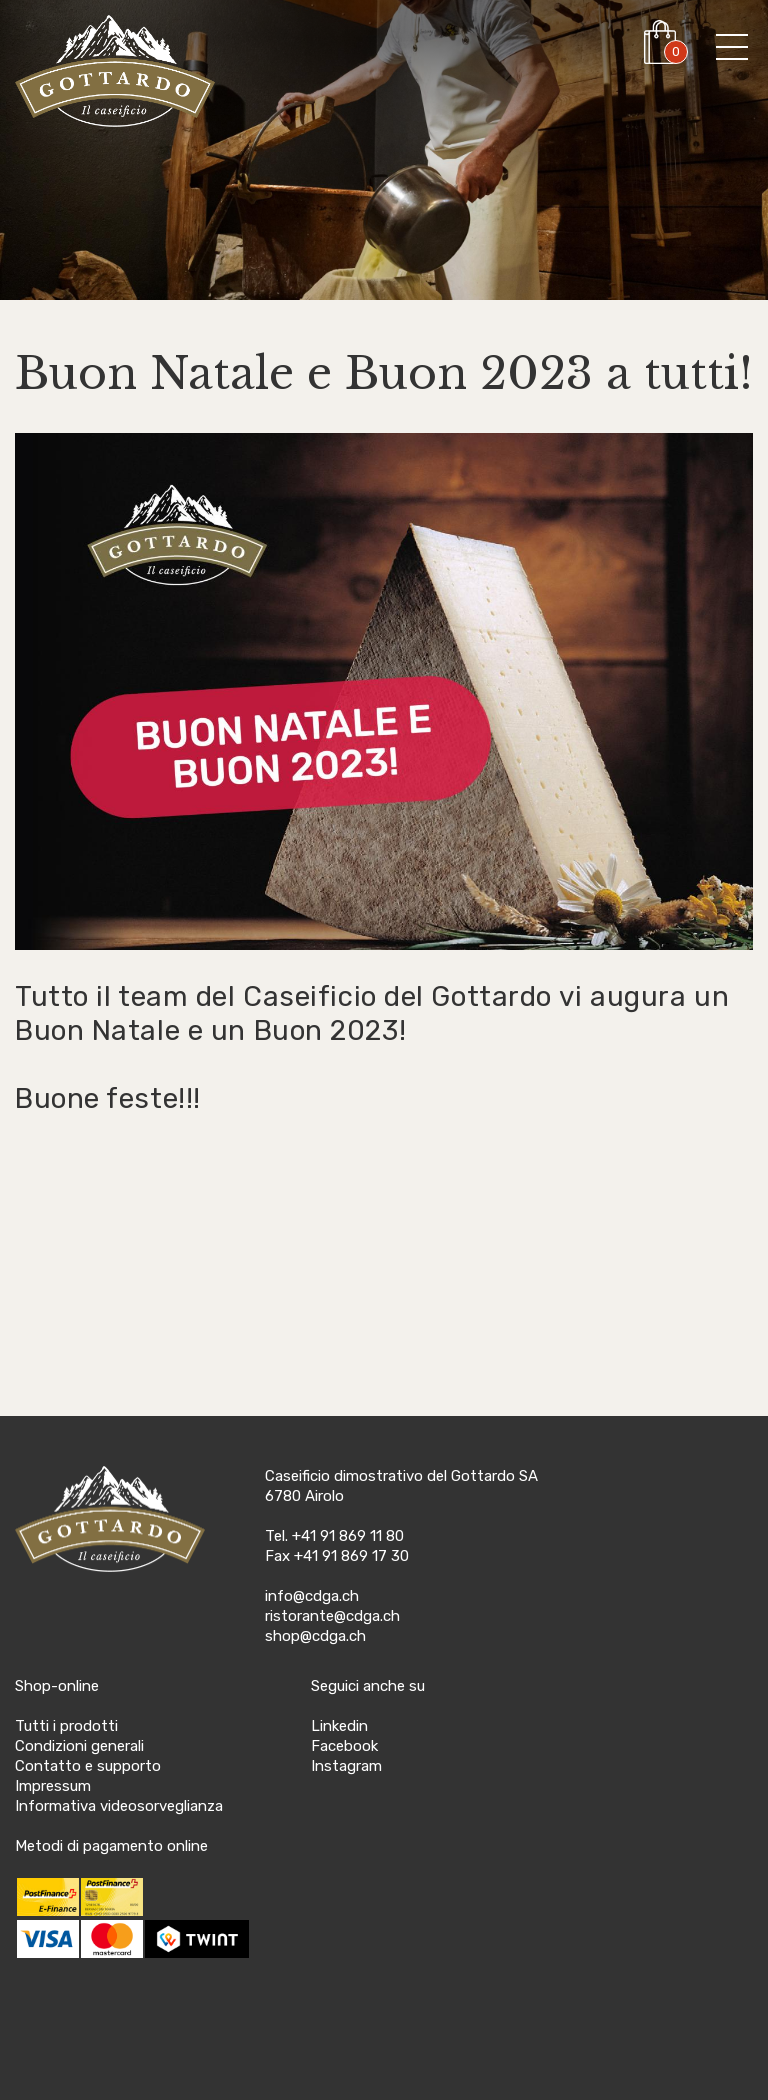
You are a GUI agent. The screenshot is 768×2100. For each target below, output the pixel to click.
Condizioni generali (79, 1746)
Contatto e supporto (88, 1766)
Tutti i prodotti (66, 1726)
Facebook (344, 1746)
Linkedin (339, 1726)
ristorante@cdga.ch (332, 1616)
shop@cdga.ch (315, 1636)
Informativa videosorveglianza (119, 1806)
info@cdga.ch (312, 1596)
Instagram (346, 1766)
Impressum (53, 1786)
